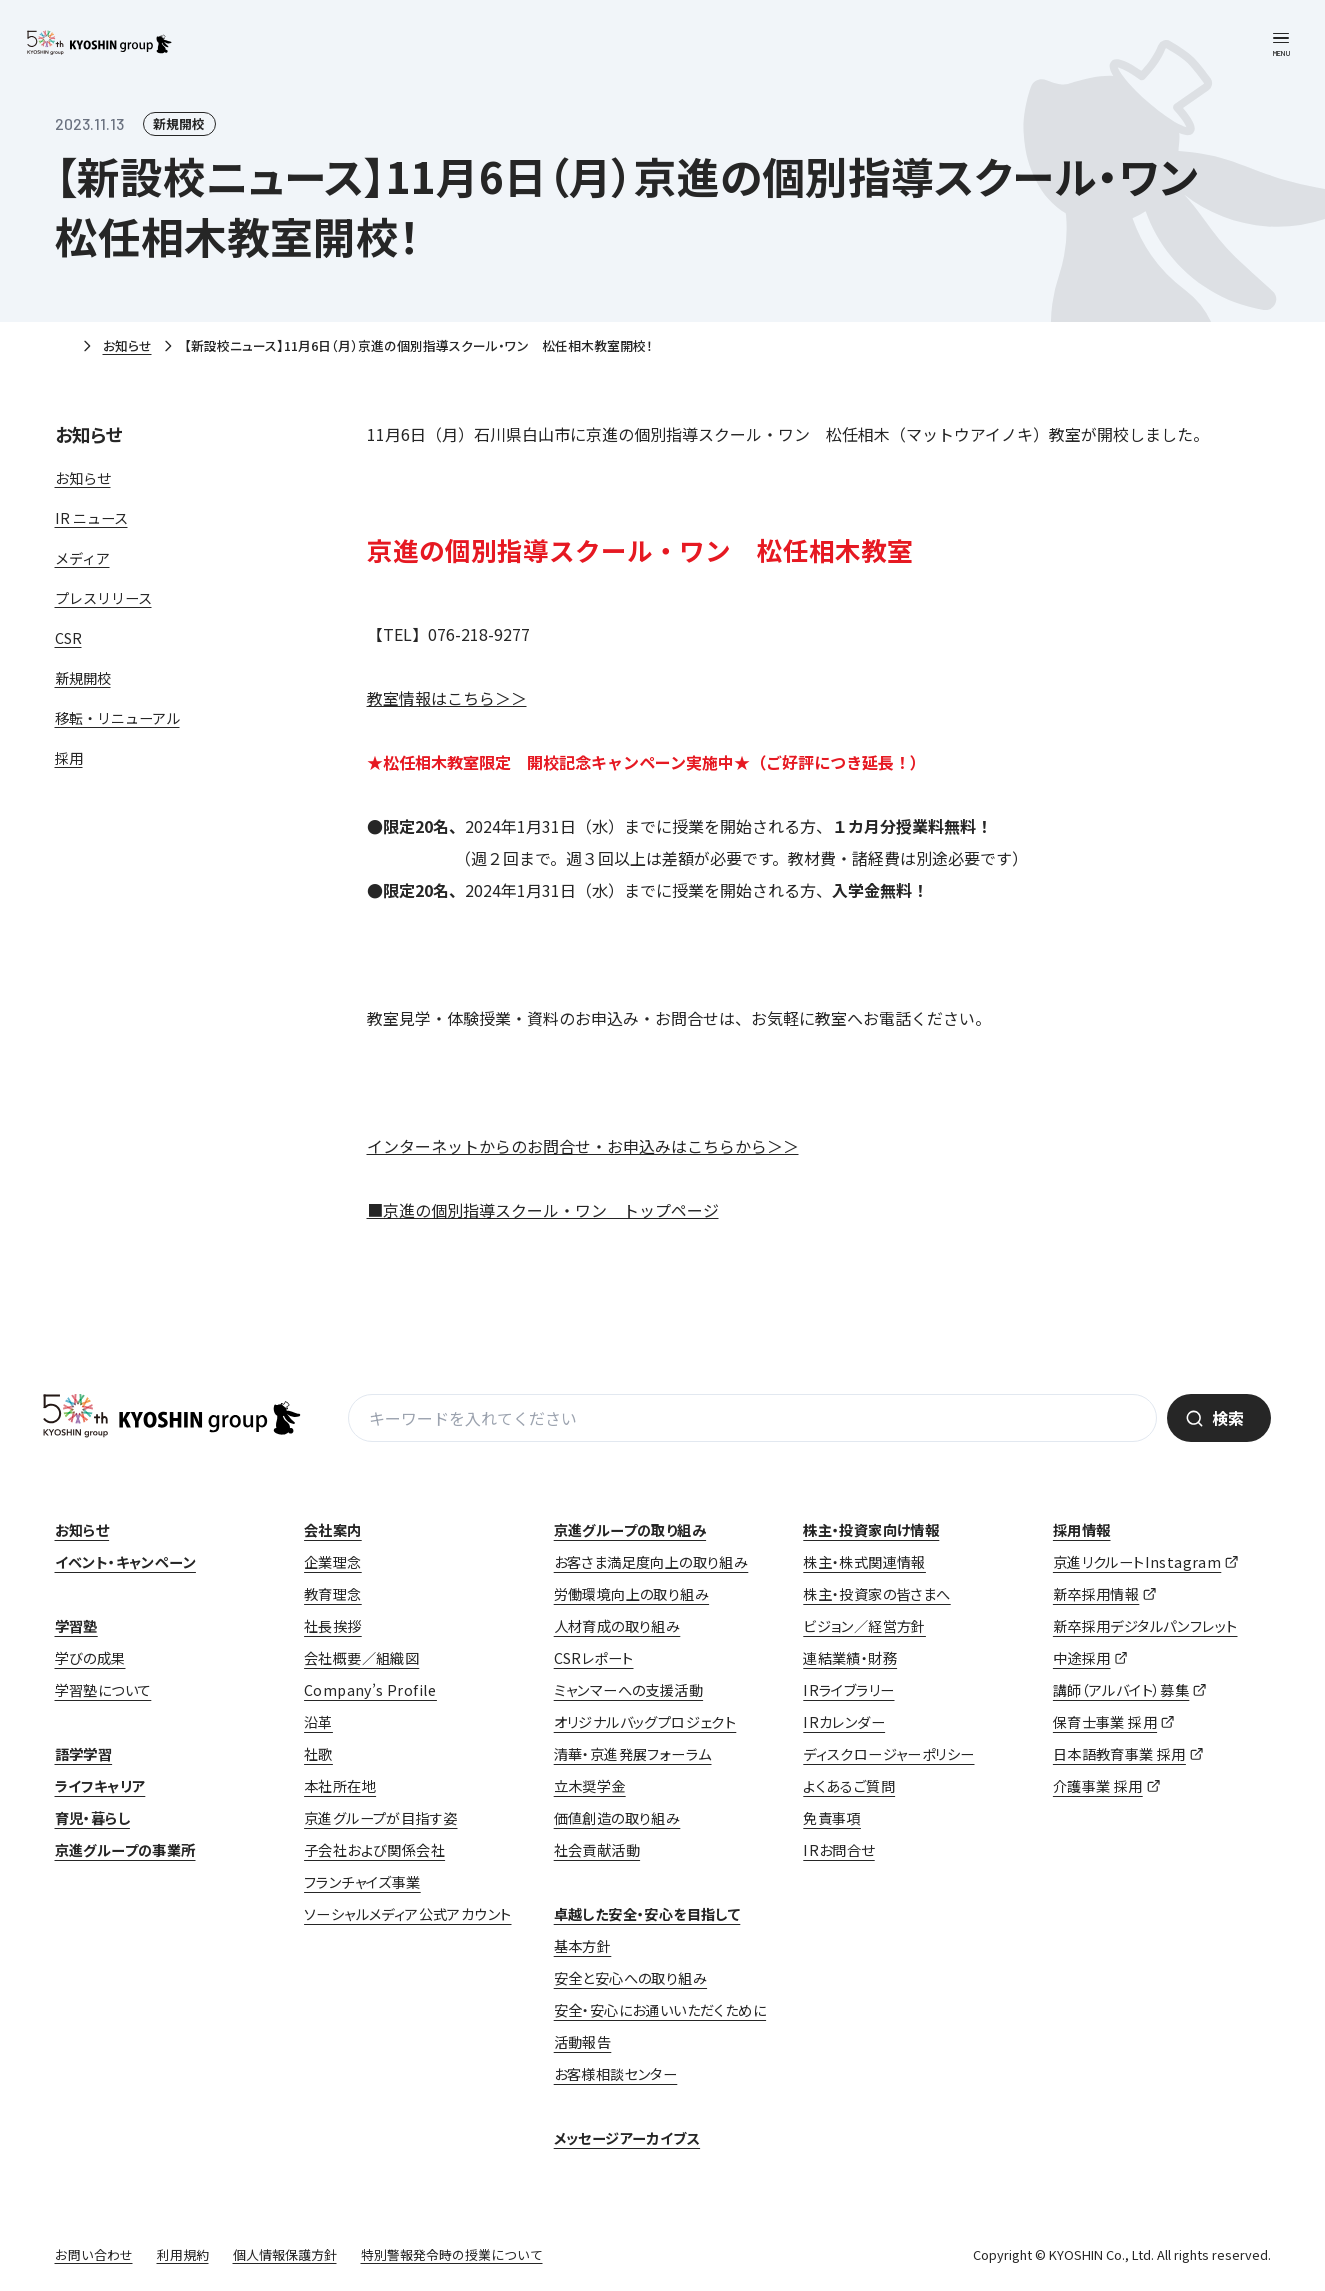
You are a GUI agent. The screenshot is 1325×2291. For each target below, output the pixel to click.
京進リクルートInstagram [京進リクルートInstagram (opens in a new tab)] (1137, 1562)
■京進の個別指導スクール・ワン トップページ (543, 1210)
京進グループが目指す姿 (380, 1818)
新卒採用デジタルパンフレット (1145, 1626)
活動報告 (583, 2042)
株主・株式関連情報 (864, 1562)
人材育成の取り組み (617, 1626)
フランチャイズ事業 (362, 1882)
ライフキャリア (100, 1786)
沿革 (318, 1722)
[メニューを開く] (1281, 44)
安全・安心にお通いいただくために (660, 2010)
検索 (1228, 1418)
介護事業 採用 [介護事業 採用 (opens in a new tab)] (1098, 1786)
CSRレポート (594, 1658)
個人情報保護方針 (285, 2254)
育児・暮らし (92, 1818)
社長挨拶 (333, 1626)
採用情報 (1082, 1530)
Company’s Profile (370, 1690)
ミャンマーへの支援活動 (628, 1690)
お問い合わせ (94, 2254)
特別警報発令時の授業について (452, 2254)
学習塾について (103, 1690)
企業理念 (333, 1562)
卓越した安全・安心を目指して (647, 1914)
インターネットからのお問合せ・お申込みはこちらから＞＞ (583, 1146)
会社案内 (333, 1530)
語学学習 (84, 1754)
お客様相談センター (616, 2074)
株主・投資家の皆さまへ (876, 1594)
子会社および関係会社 (374, 1850)
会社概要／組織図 (361, 1658)
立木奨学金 (590, 1786)
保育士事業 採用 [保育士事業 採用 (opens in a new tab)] (1105, 1722)
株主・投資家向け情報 (871, 1530)
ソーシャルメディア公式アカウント (407, 1914)
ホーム (63, 347)
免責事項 (832, 1818)
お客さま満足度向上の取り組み (651, 1562)
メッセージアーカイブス (627, 2138)
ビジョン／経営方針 (864, 1626)
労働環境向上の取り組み (631, 1594)
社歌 (318, 1754)
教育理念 (333, 1594)
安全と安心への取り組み (630, 1978)
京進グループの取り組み (630, 1530)
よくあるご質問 (849, 1786)
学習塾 (76, 1626)
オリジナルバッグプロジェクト (645, 1722)
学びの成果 (90, 1658)
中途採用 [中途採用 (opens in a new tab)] (1082, 1658)
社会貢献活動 (597, 1850)
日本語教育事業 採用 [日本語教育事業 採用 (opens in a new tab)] (1119, 1754)
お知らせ (127, 345)
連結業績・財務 (850, 1658)
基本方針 (583, 1946)
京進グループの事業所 (125, 1850)
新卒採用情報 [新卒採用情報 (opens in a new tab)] (1096, 1594)
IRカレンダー (844, 1722)
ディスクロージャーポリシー (888, 1754)
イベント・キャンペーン (125, 1562)
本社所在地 (340, 1786)
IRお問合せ (838, 1850)
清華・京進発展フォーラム (633, 1754)
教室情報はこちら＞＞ (447, 698)
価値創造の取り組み (617, 1818)
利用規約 (183, 2254)
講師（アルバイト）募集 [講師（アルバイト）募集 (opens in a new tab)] (1121, 1690)
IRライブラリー (848, 1690)
